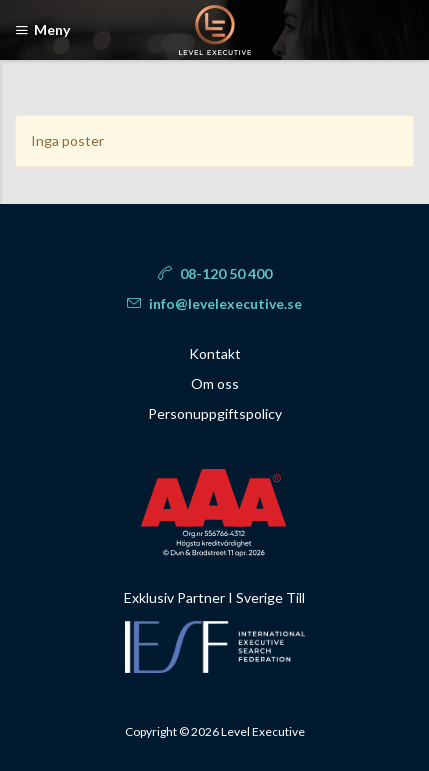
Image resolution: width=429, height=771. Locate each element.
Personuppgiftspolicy (215, 413)
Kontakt (215, 353)
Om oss (215, 383)
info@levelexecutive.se (214, 303)
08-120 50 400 (215, 273)
